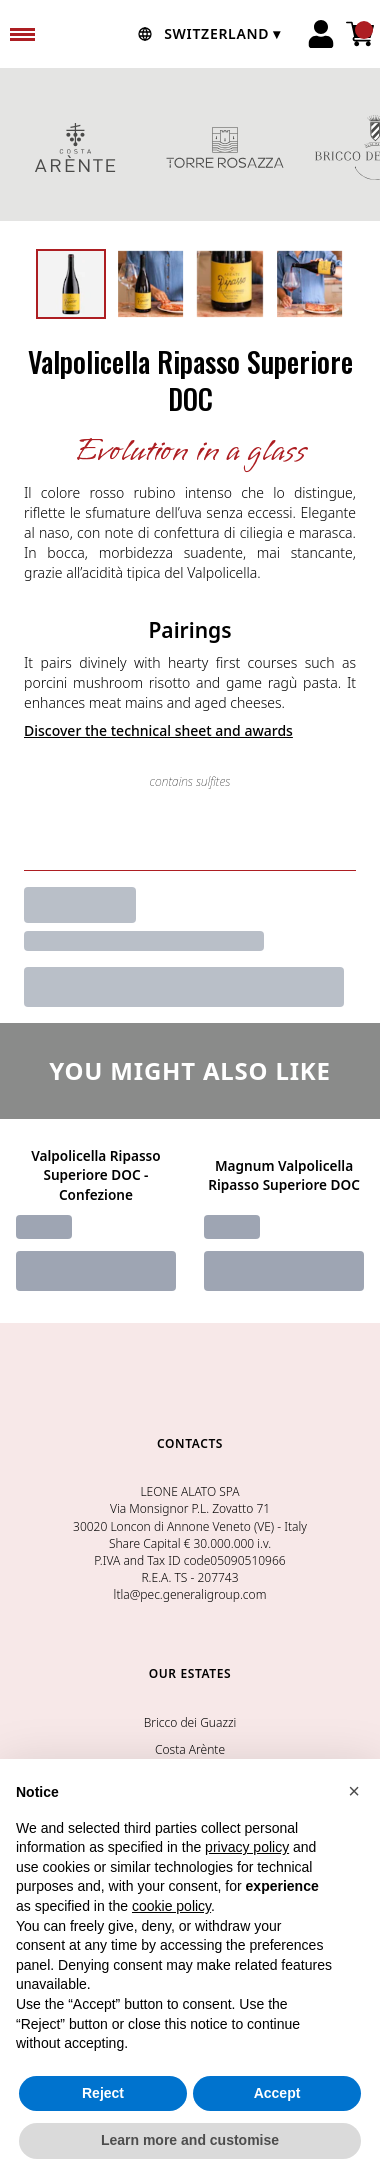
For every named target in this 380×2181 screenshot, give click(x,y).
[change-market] (207, 34)
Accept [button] (277, 2094)
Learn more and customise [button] (190, 2141)
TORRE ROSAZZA (225, 147)
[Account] (321, 34)
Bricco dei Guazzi (190, 1722)
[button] (354, 1792)
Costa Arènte (190, 1749)
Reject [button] (103, 2094)
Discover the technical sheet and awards (158, 730)
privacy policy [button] (247, 1848)
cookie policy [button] (171, 1907)
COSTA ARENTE (75, 147)
